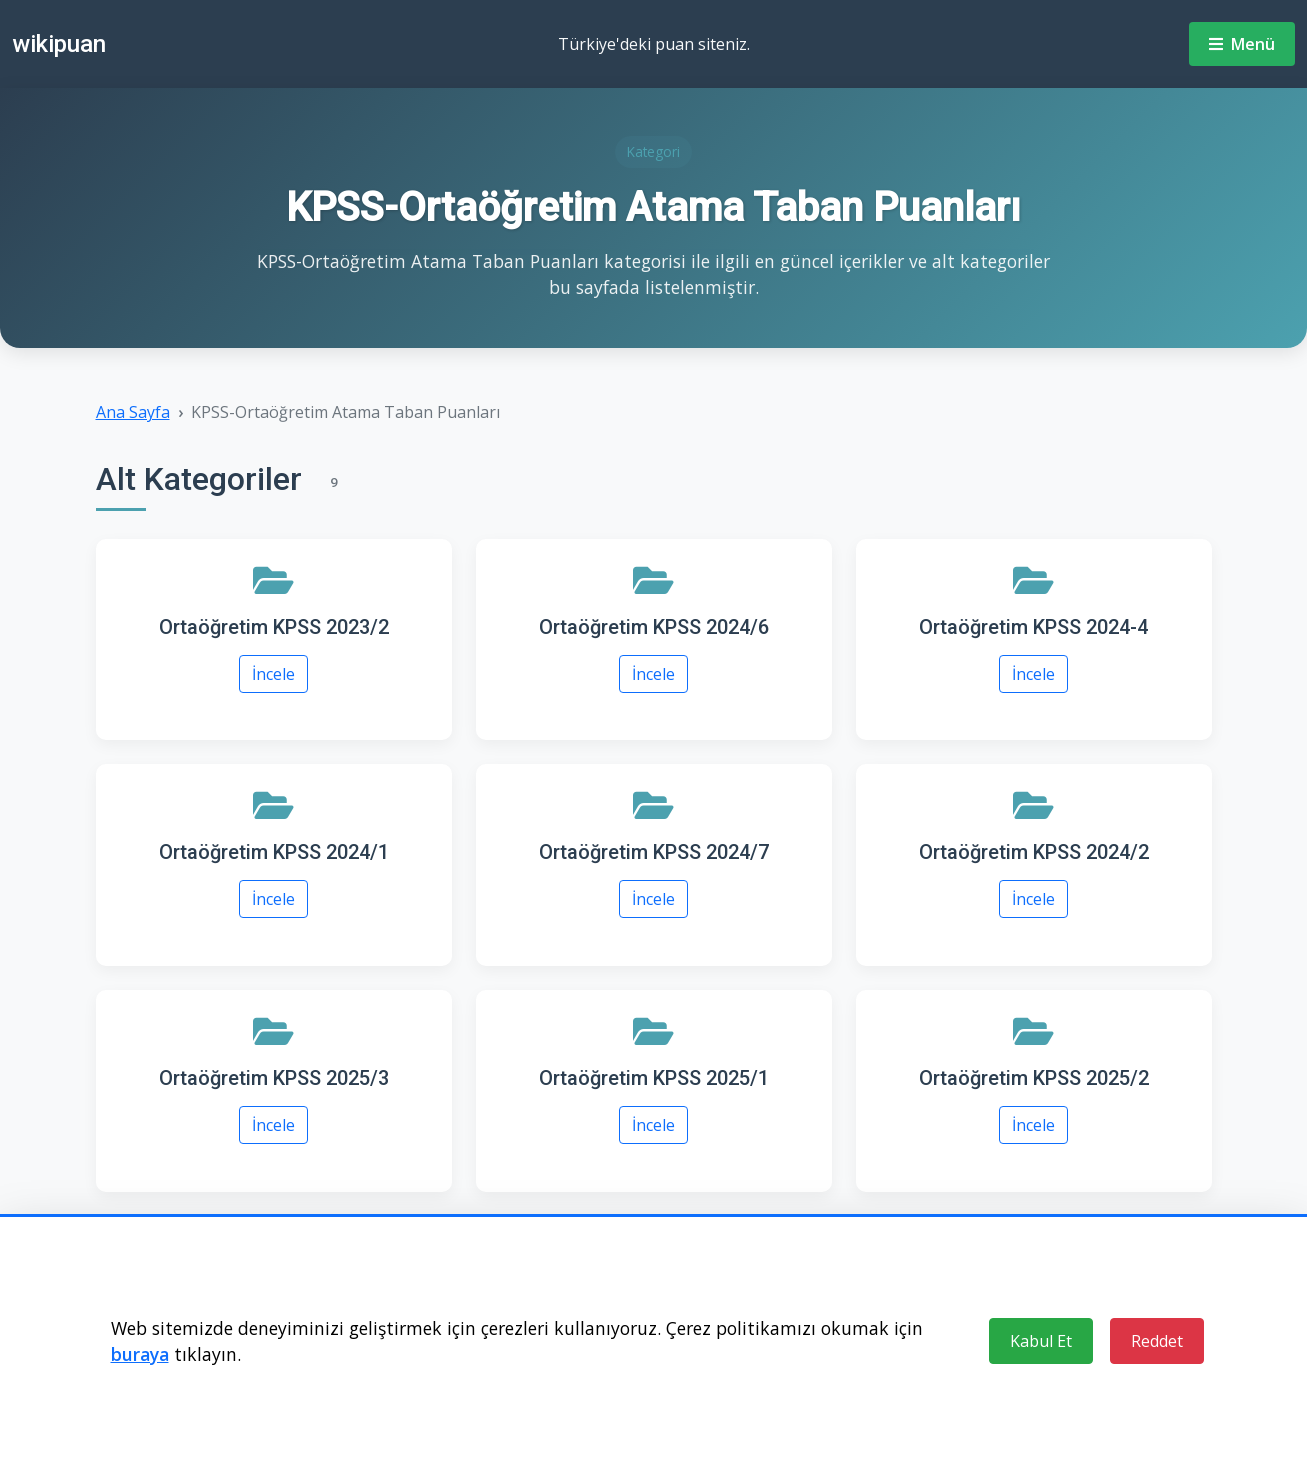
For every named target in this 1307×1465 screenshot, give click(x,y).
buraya (140, 1354)
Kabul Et (1041, 1341)
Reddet (1157, 1341)
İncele (273, 674)
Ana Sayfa (133, 412)
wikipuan (59, 44)
